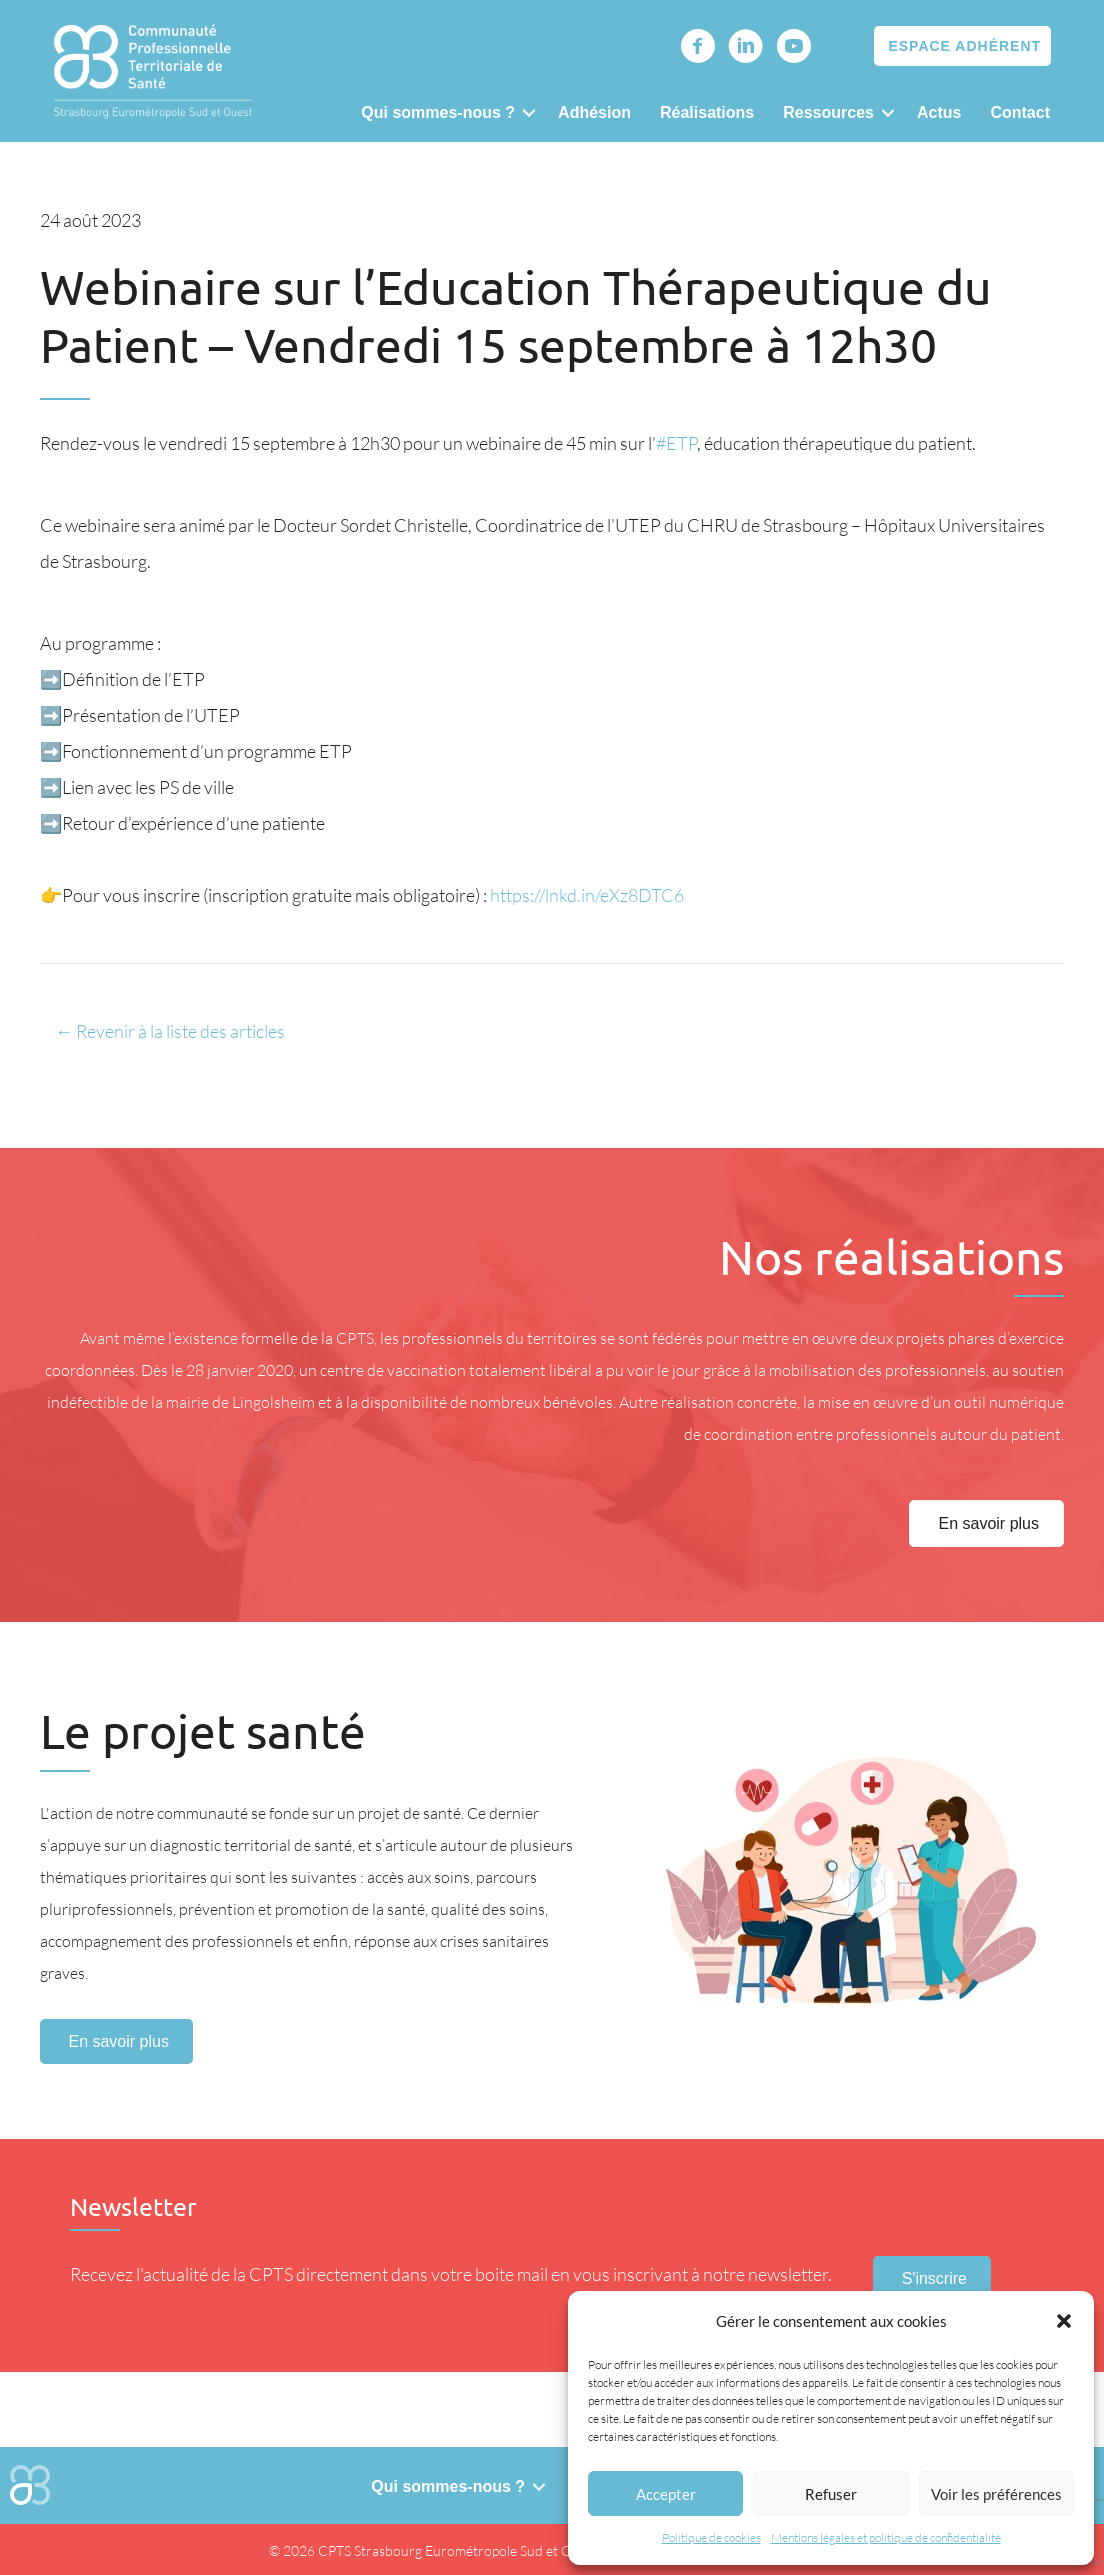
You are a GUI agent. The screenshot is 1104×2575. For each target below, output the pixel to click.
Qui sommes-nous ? (438, 112)
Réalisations (707, 112)
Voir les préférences (996, 2494)
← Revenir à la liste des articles (170, 1031)
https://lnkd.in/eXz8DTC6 (587, 895)
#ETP (676, 443)
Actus (939, 112)
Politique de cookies (711, 2537)
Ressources (828, 112)
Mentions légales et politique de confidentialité (886, 2537)
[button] (1064, 2321)
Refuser (831, 2494)
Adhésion (594, 112)
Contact (1020, 112)
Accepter (666, 2494)
